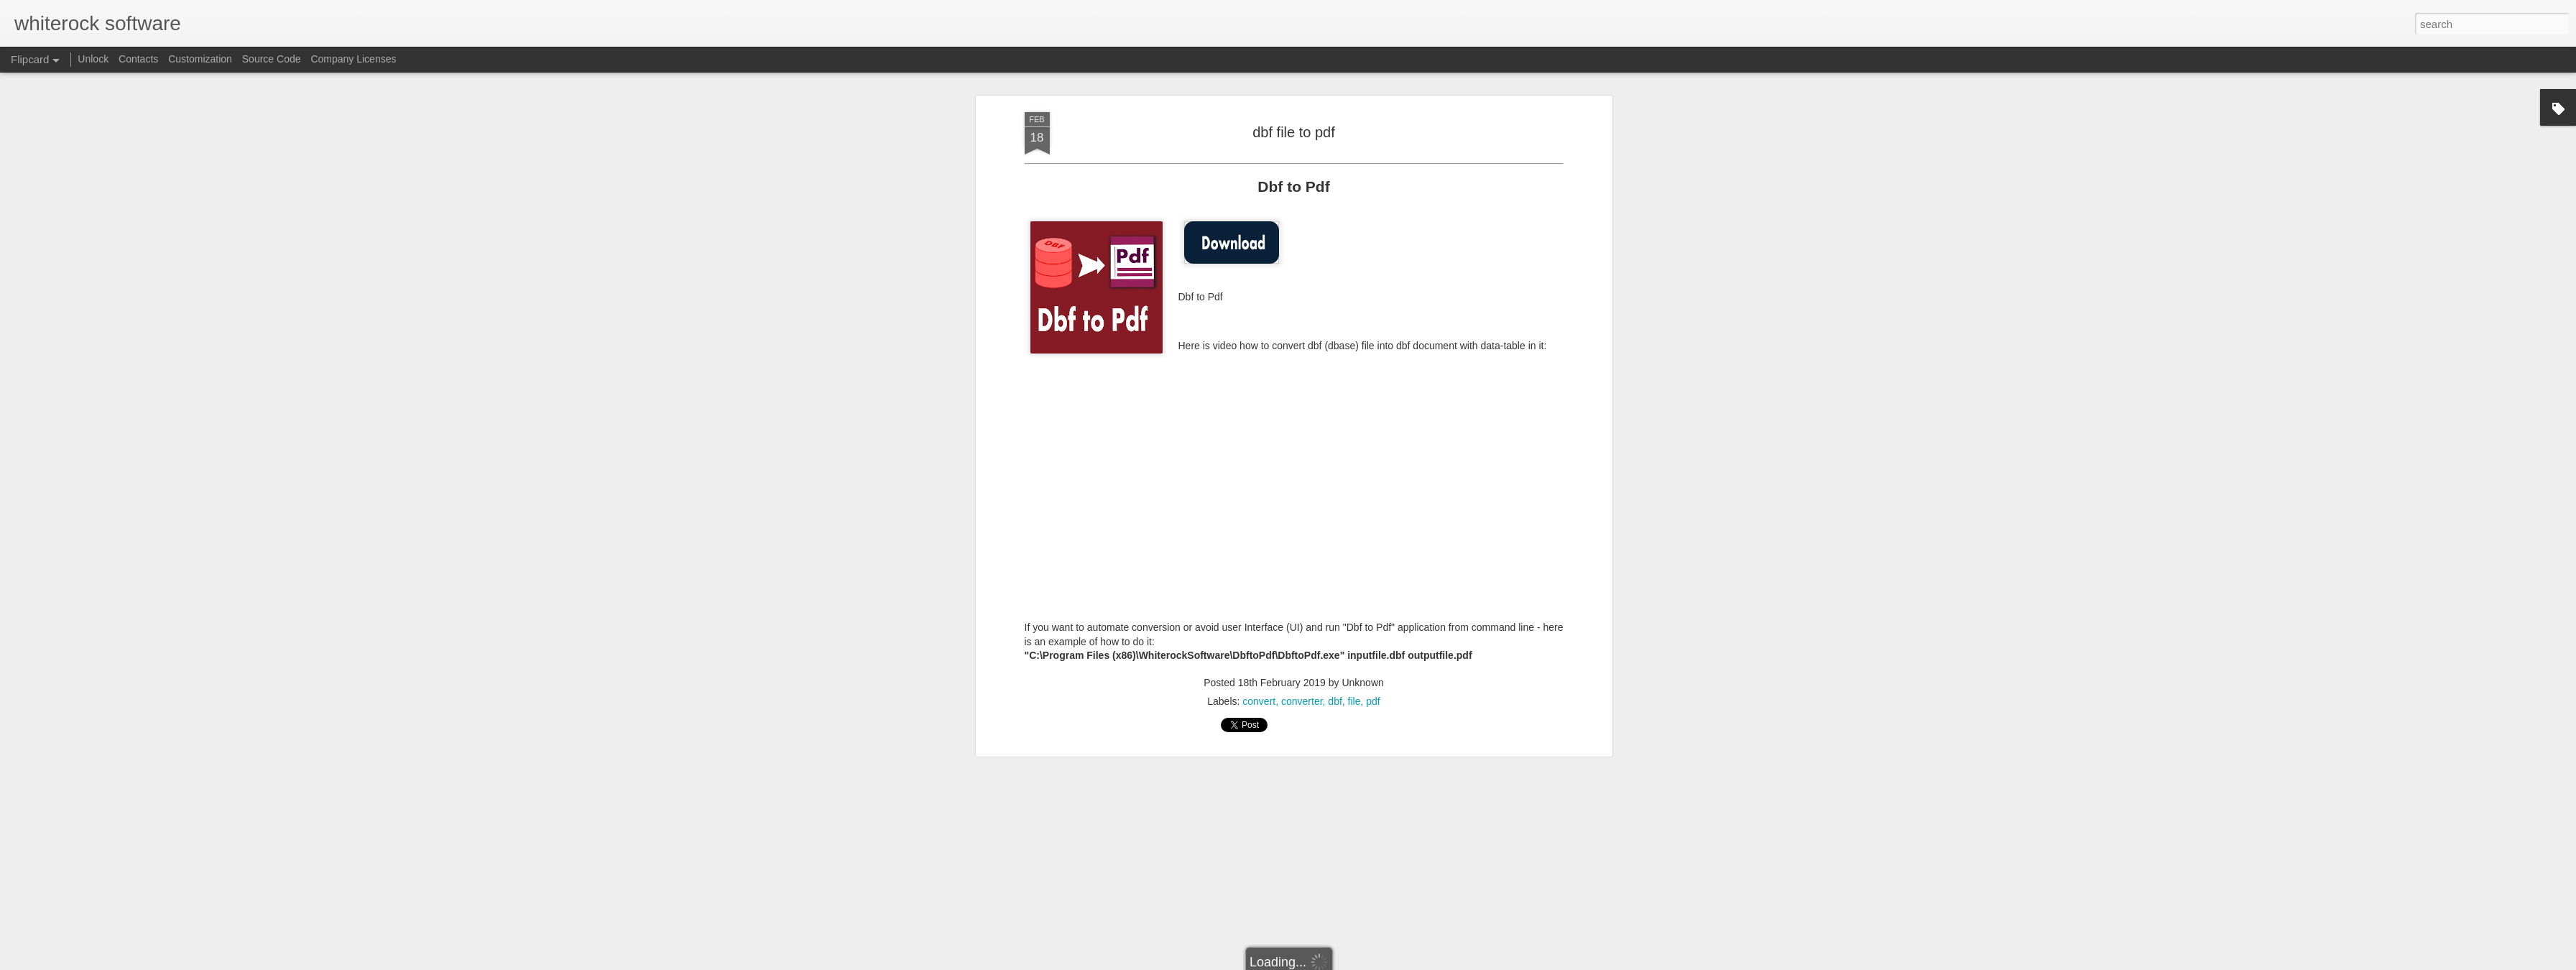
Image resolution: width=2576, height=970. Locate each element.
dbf (1335, 701)
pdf (1373, 701)
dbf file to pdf (1293, 132)
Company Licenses (353, 59)
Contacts (138, 59)
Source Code (271, 59)
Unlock (93, 59)
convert (1258, 701)
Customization (200, 59)
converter (1302, 701)
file (1354, 701)
